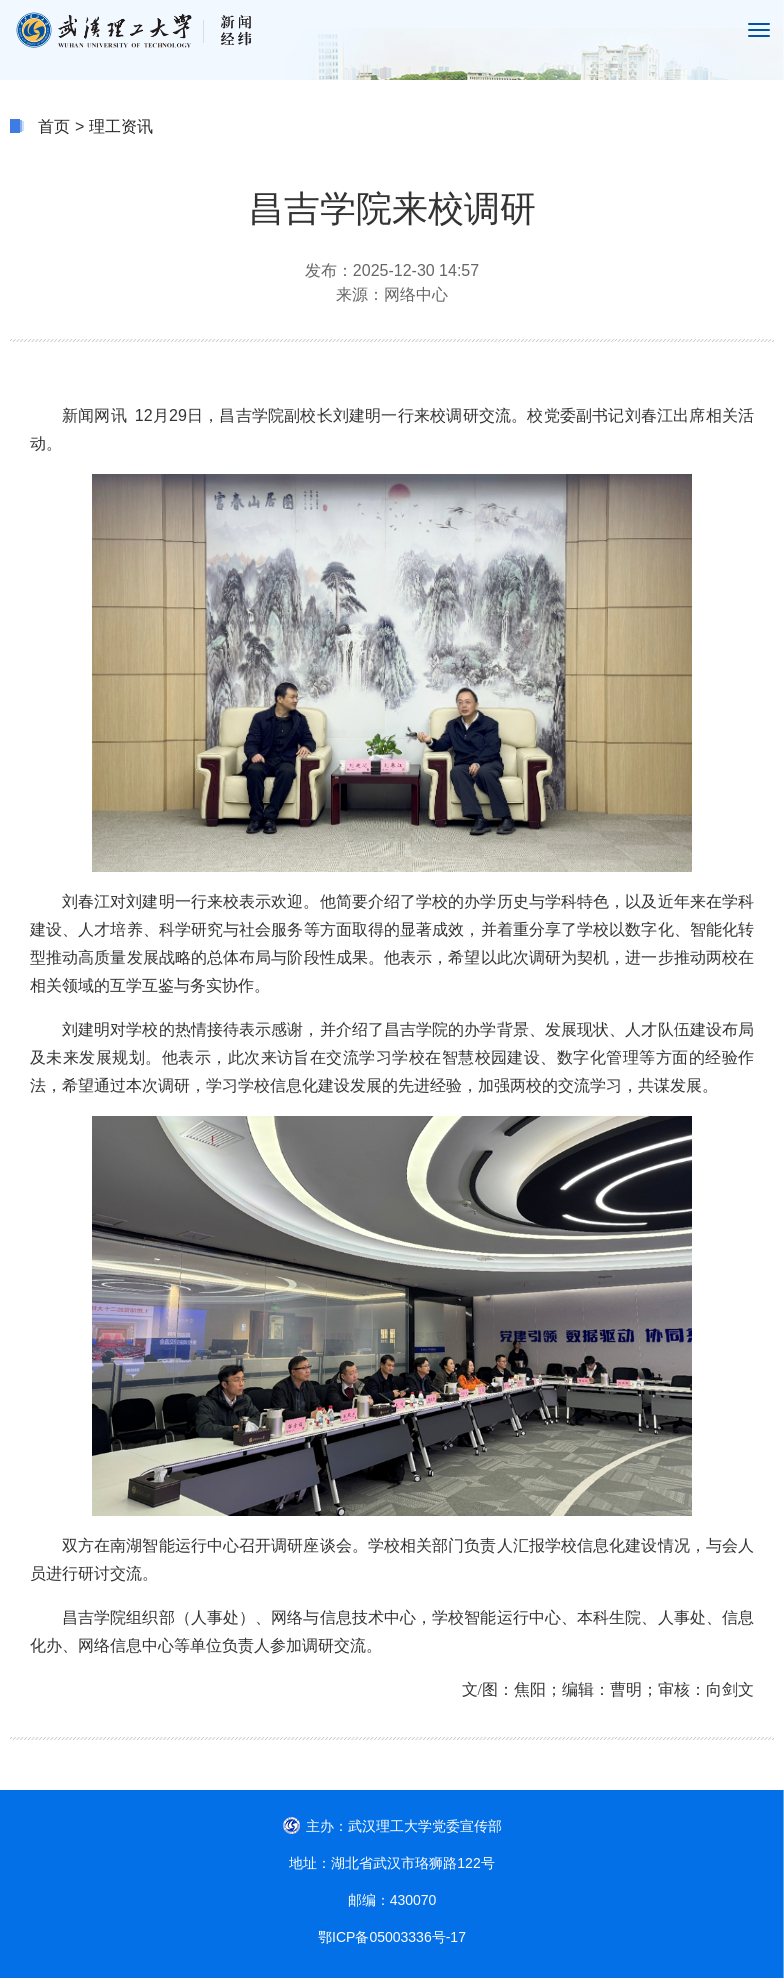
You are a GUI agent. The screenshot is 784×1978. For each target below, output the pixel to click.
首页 (54, 126)
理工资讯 (121, 126)
